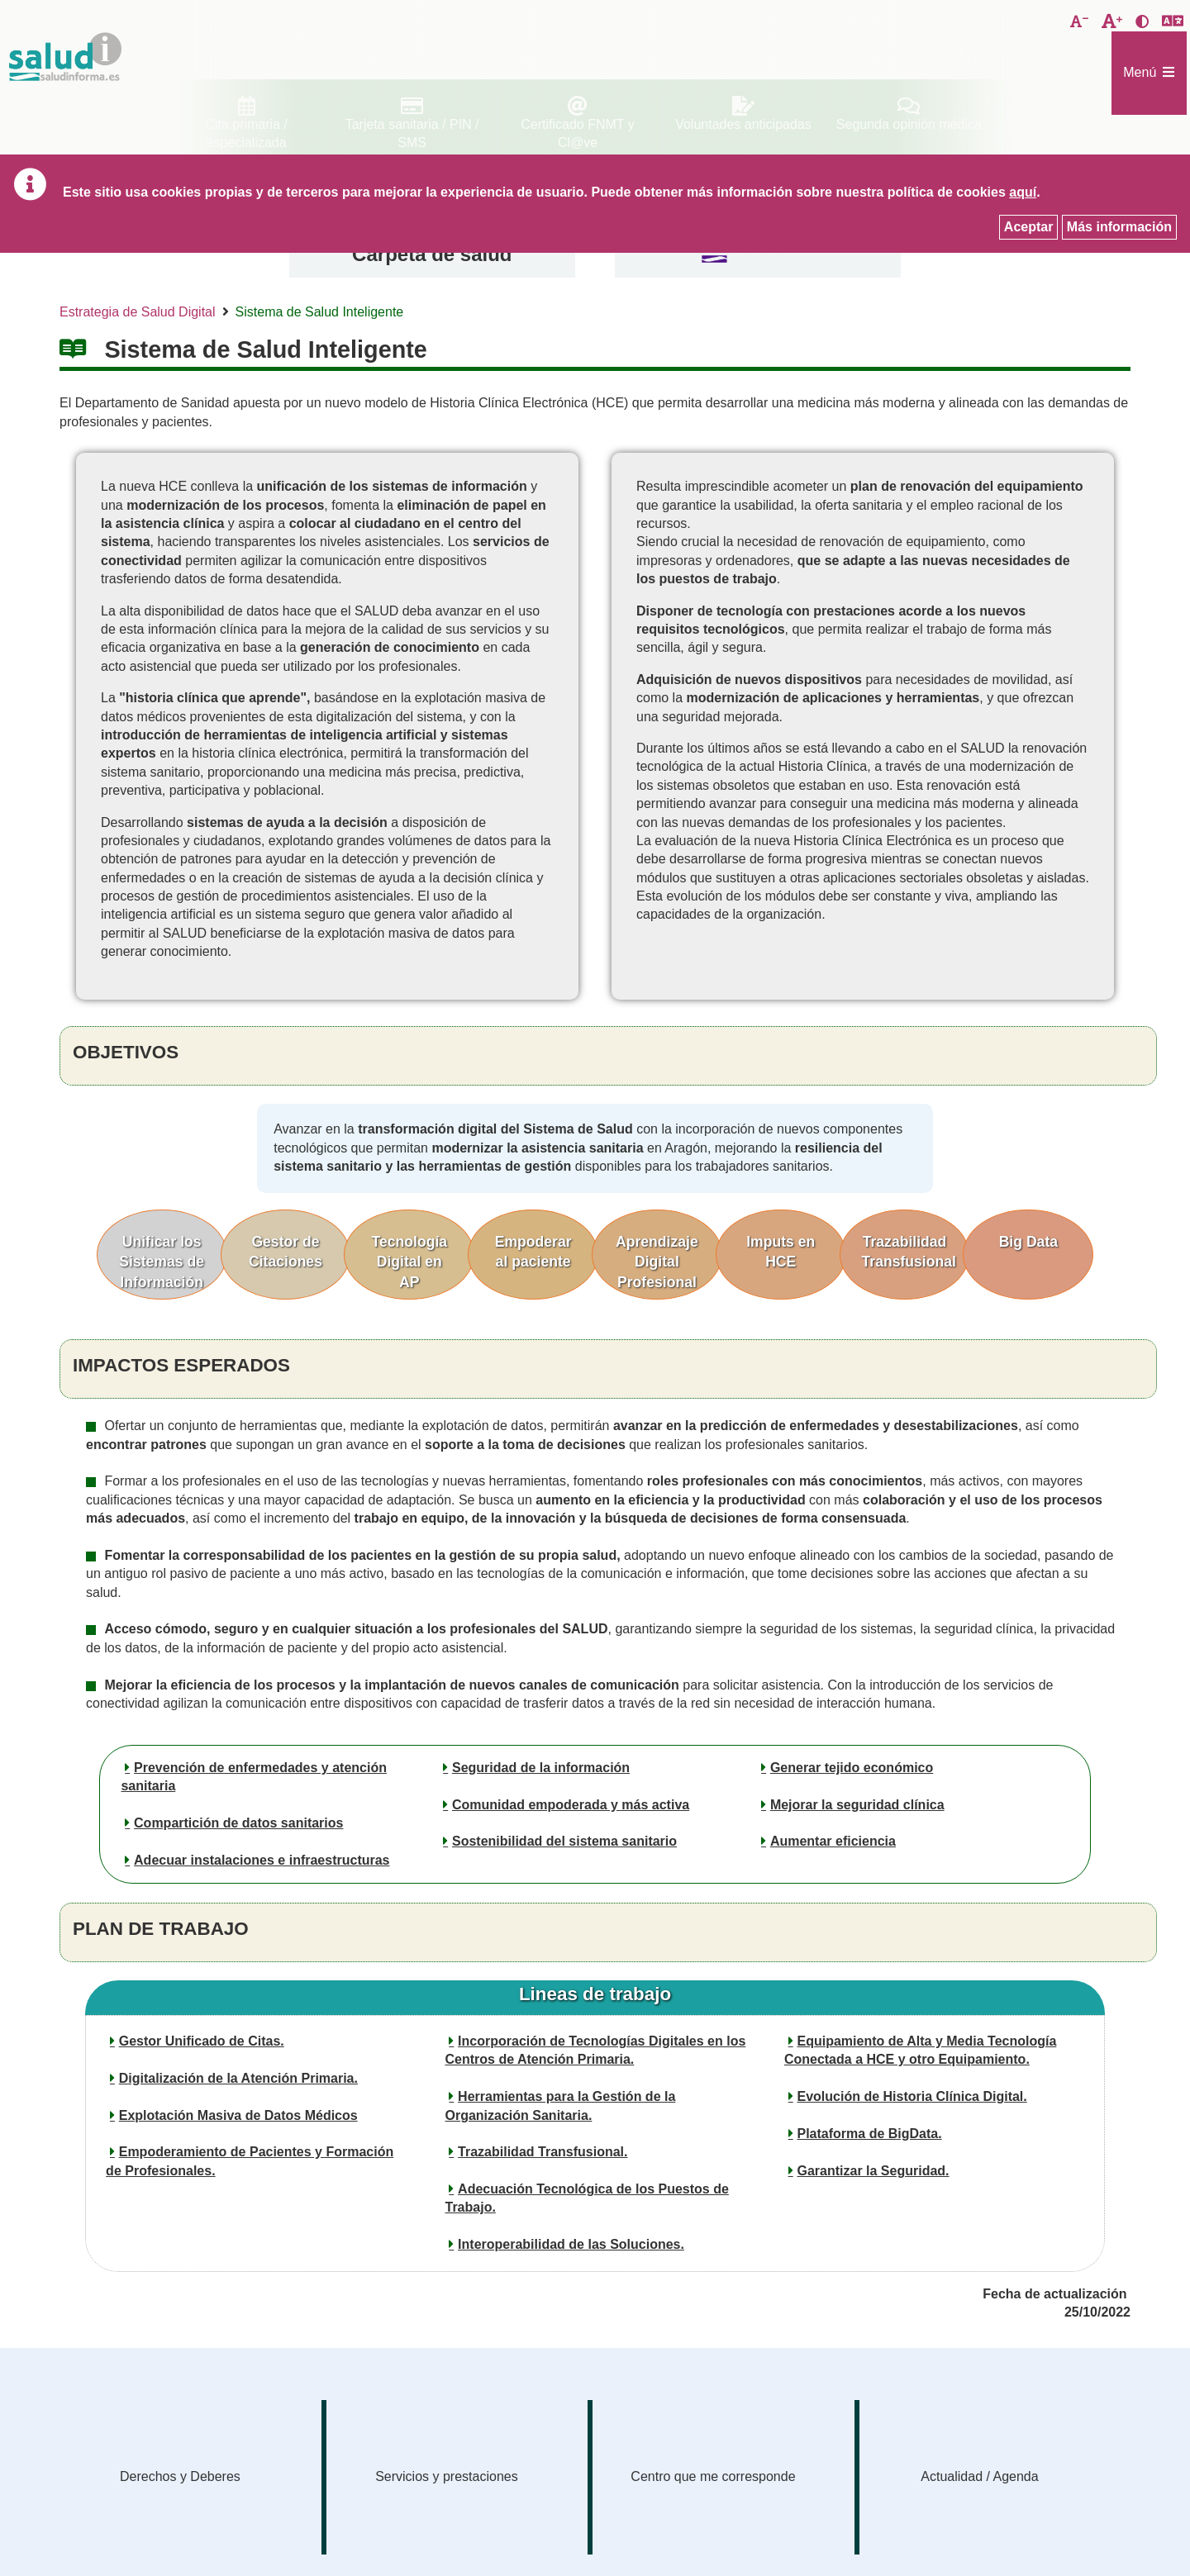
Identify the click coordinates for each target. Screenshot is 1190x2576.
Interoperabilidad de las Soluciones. (571, 2244)
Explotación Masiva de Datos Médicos (238, 2115)
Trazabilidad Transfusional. (542, 2152)
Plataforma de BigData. (869, 2134)
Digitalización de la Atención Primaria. (238, 2078)
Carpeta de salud (432, 254)
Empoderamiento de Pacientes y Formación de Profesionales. (249, 2161)
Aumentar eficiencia (833, 1841)
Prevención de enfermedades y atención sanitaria (253, 1777)
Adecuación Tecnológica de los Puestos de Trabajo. (587, 2198)
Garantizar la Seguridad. (873, 2171)
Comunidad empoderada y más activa (570, 1805)
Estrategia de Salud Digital (138, 312)
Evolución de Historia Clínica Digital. (911, 2096)
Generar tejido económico (851, 1768)
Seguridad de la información (541, 1768)
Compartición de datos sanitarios (238, 1823)
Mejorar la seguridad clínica (857, 1805)
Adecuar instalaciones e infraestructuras (261, 1860)
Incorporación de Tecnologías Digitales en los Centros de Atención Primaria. (595, 2050)
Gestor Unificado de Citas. (201, 2041)
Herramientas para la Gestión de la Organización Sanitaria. (560, 2105)
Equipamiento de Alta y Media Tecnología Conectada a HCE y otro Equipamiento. (920, 2050)
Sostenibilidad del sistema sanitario (564, 1841)
